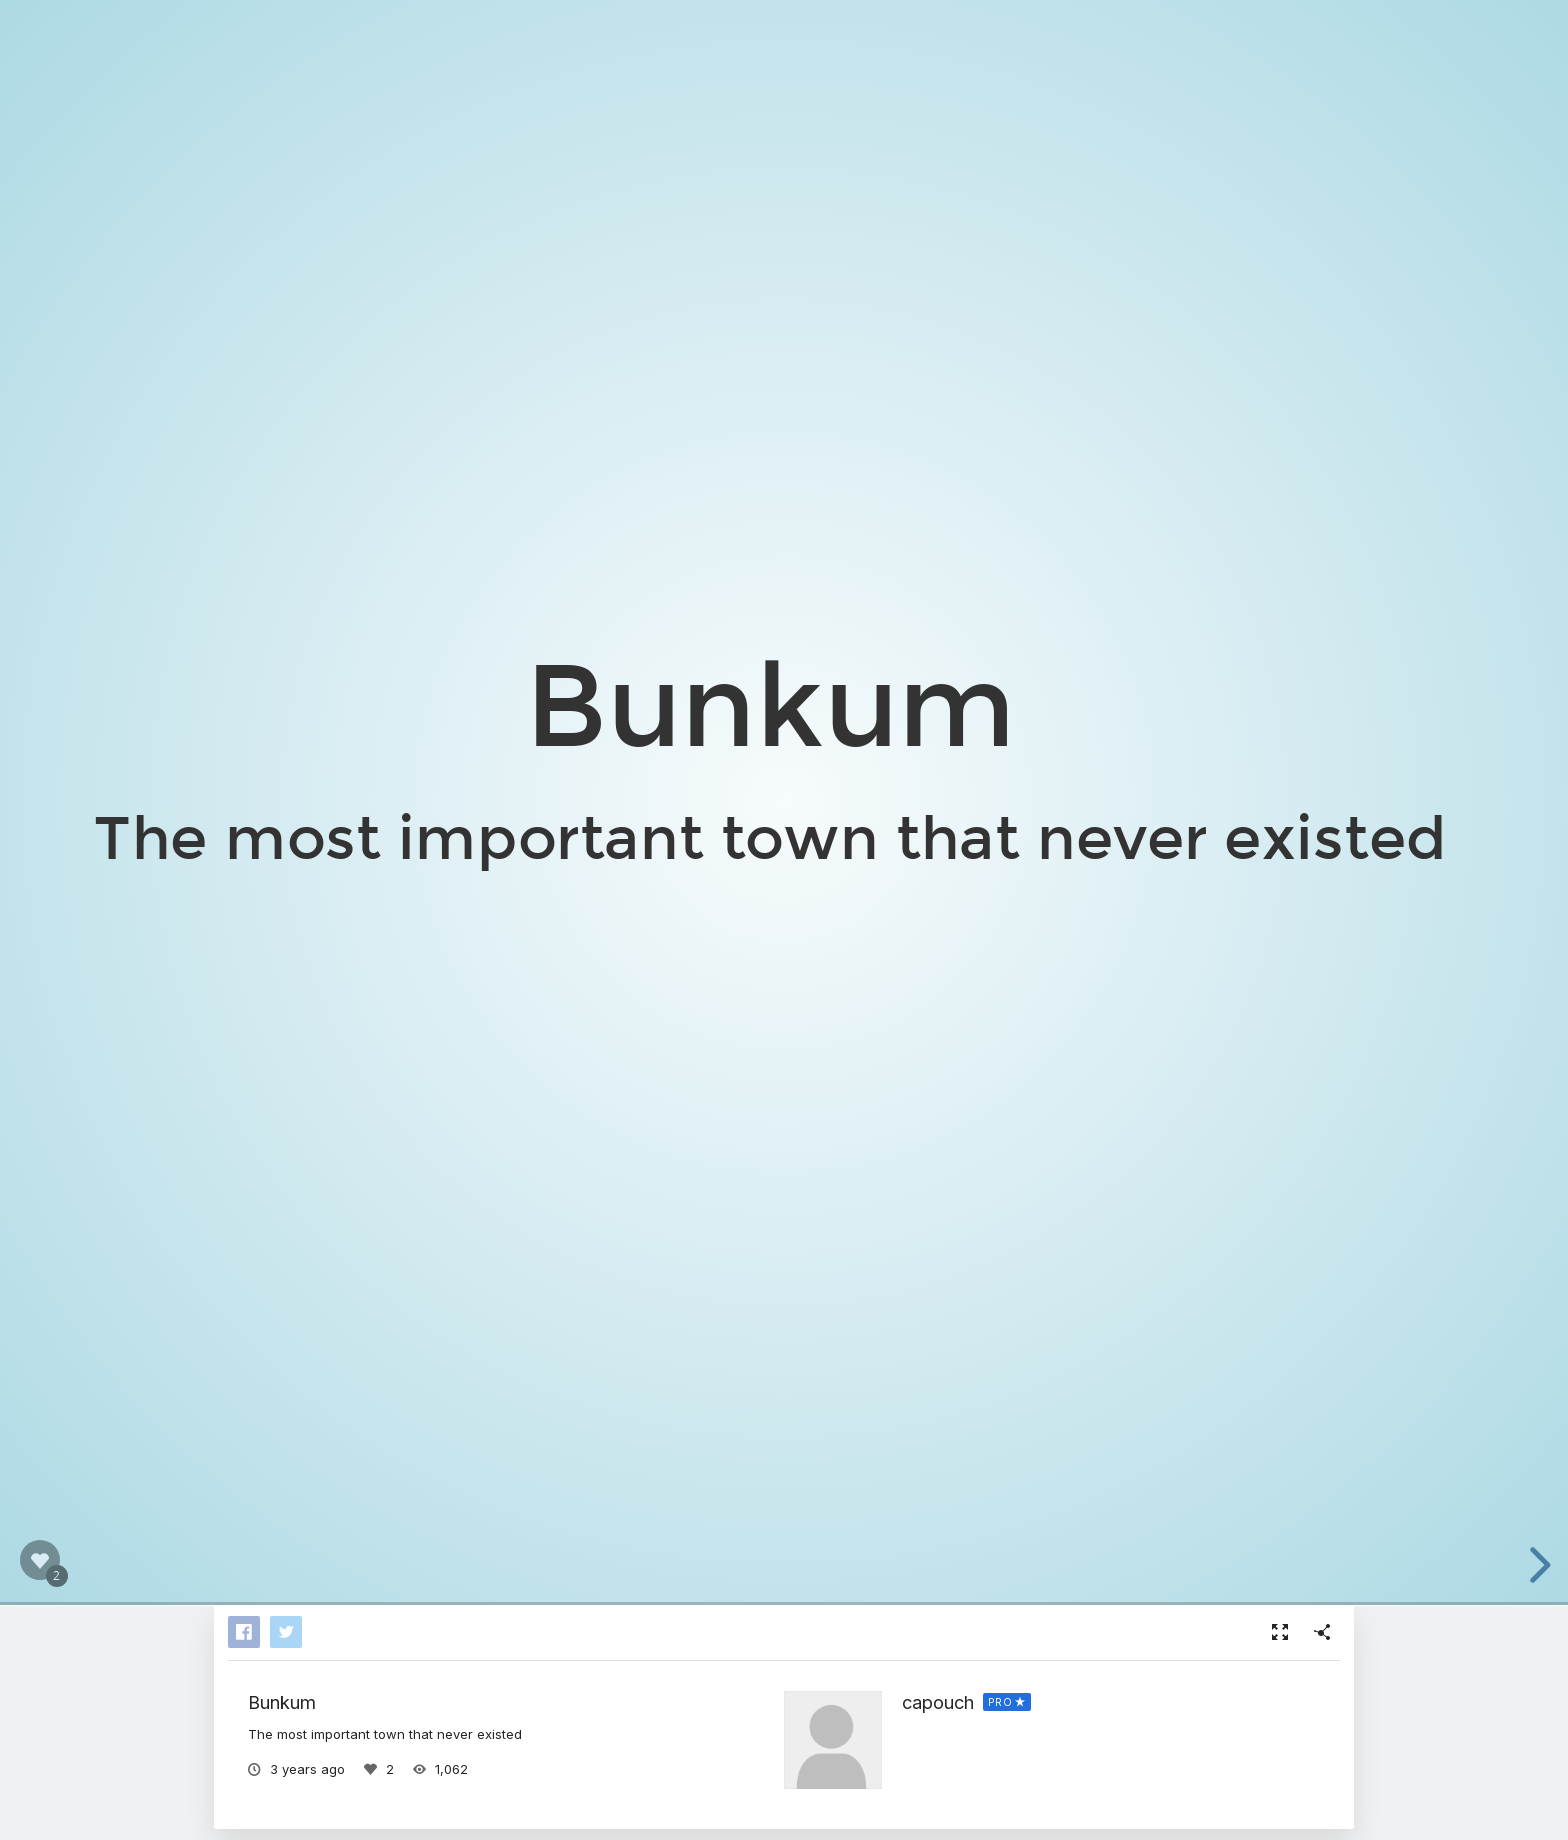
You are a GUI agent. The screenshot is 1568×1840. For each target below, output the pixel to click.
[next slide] (1537, 1565)
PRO (1000, 1702)
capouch (938, 1702)
